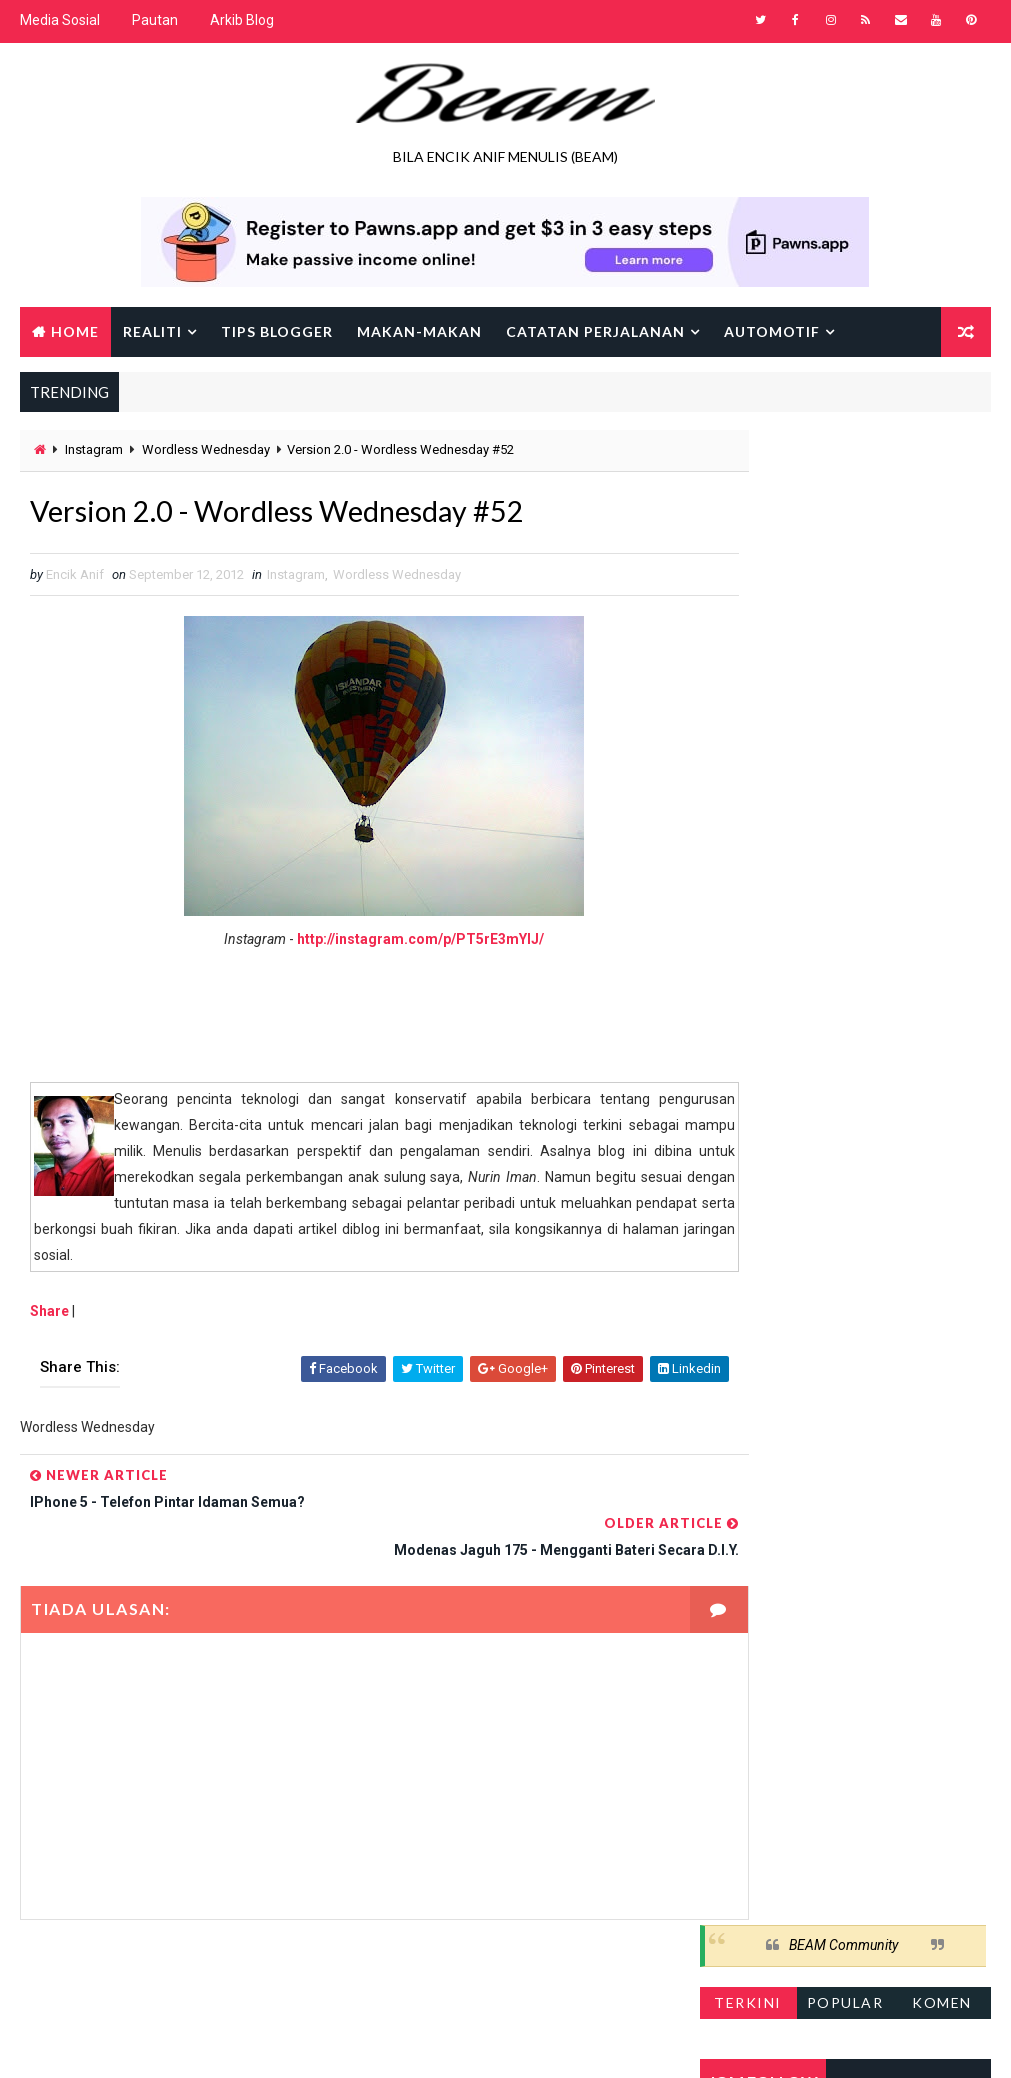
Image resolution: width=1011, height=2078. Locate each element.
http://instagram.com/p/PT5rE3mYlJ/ (386, 942)
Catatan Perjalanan (595, 329)
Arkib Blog (242, 20)
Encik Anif (600, 2042)
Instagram (94, 449)
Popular (845, 511)
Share (49, 1314)
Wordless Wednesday (206, 449)
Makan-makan (419, 329)
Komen (942, 511)
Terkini (748, 511)
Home (75, 329)
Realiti (152, 329)
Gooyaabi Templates (405, 2042)
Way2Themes (192, 2042)
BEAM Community (843, 455)
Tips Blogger (277, 329)
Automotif (772, 329)
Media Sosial (60, 20)
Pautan (155, 20)
